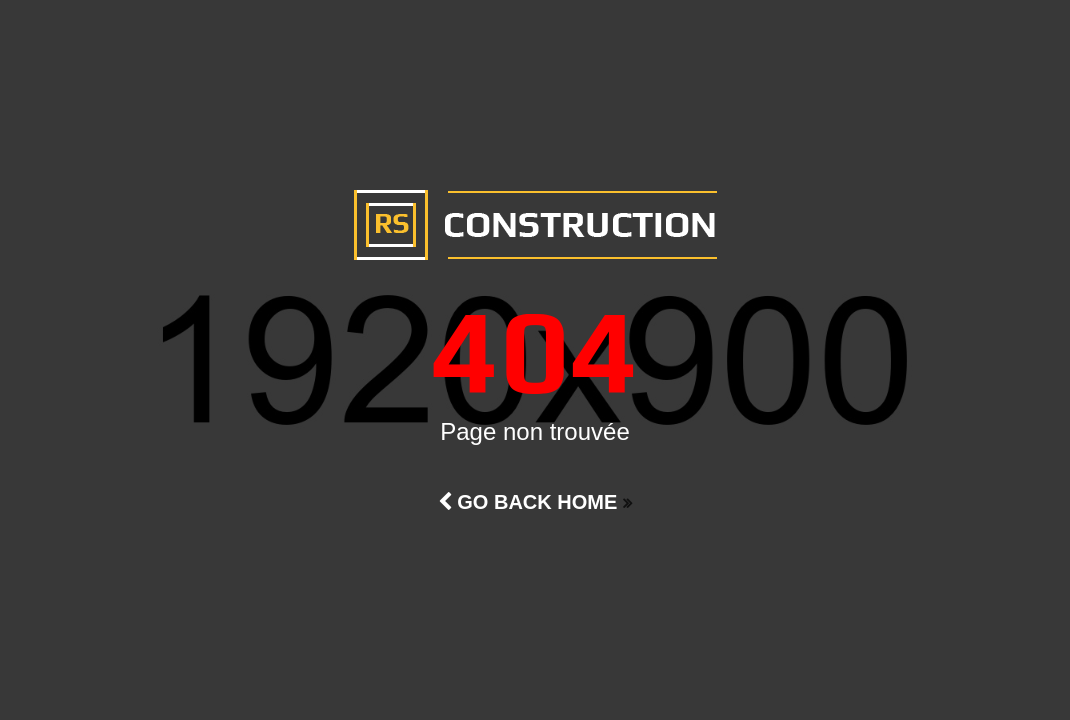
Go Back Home (528, 502)
